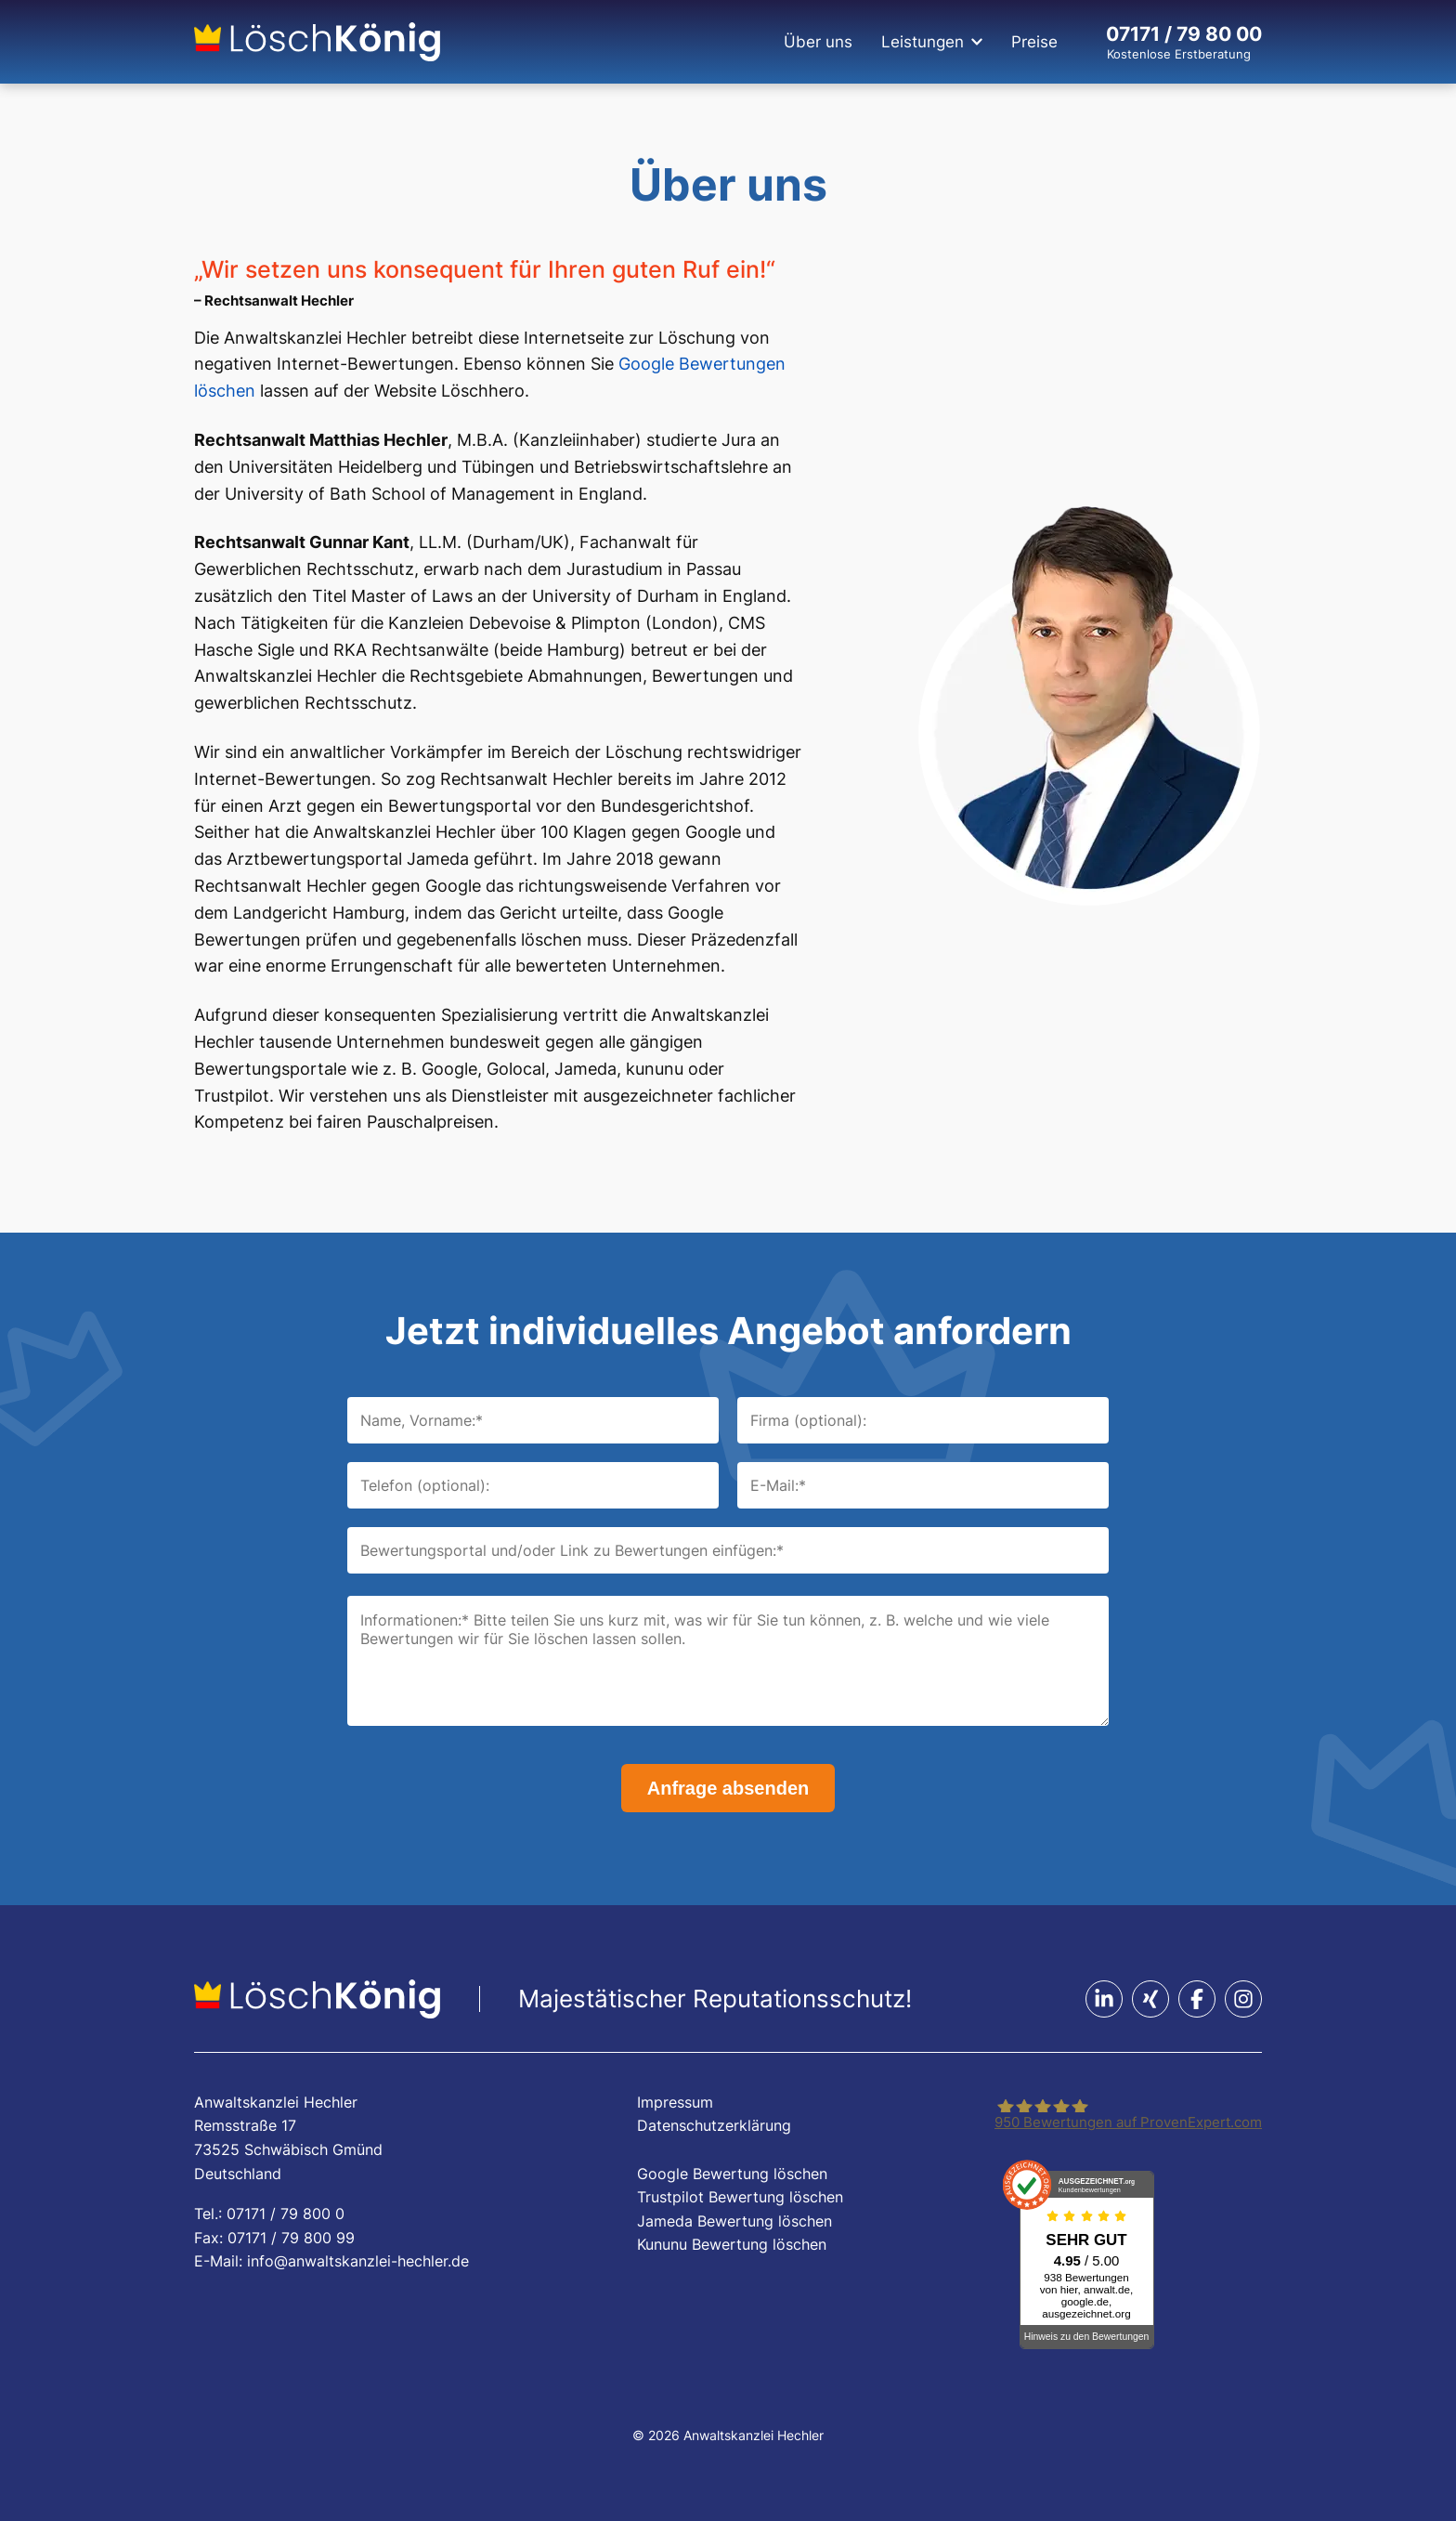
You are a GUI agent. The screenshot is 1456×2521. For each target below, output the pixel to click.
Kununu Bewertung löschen (731, 2244)
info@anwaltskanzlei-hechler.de (358, 2261)
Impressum (675, 2102)
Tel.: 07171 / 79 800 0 (269, 2213)
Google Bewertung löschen (732, 2173)
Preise (1034, 42)
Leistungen (922, 42)
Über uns (818, 42)
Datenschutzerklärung (714, 2125)
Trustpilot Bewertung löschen (740, 2197)
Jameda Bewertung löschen (734, 2221)
